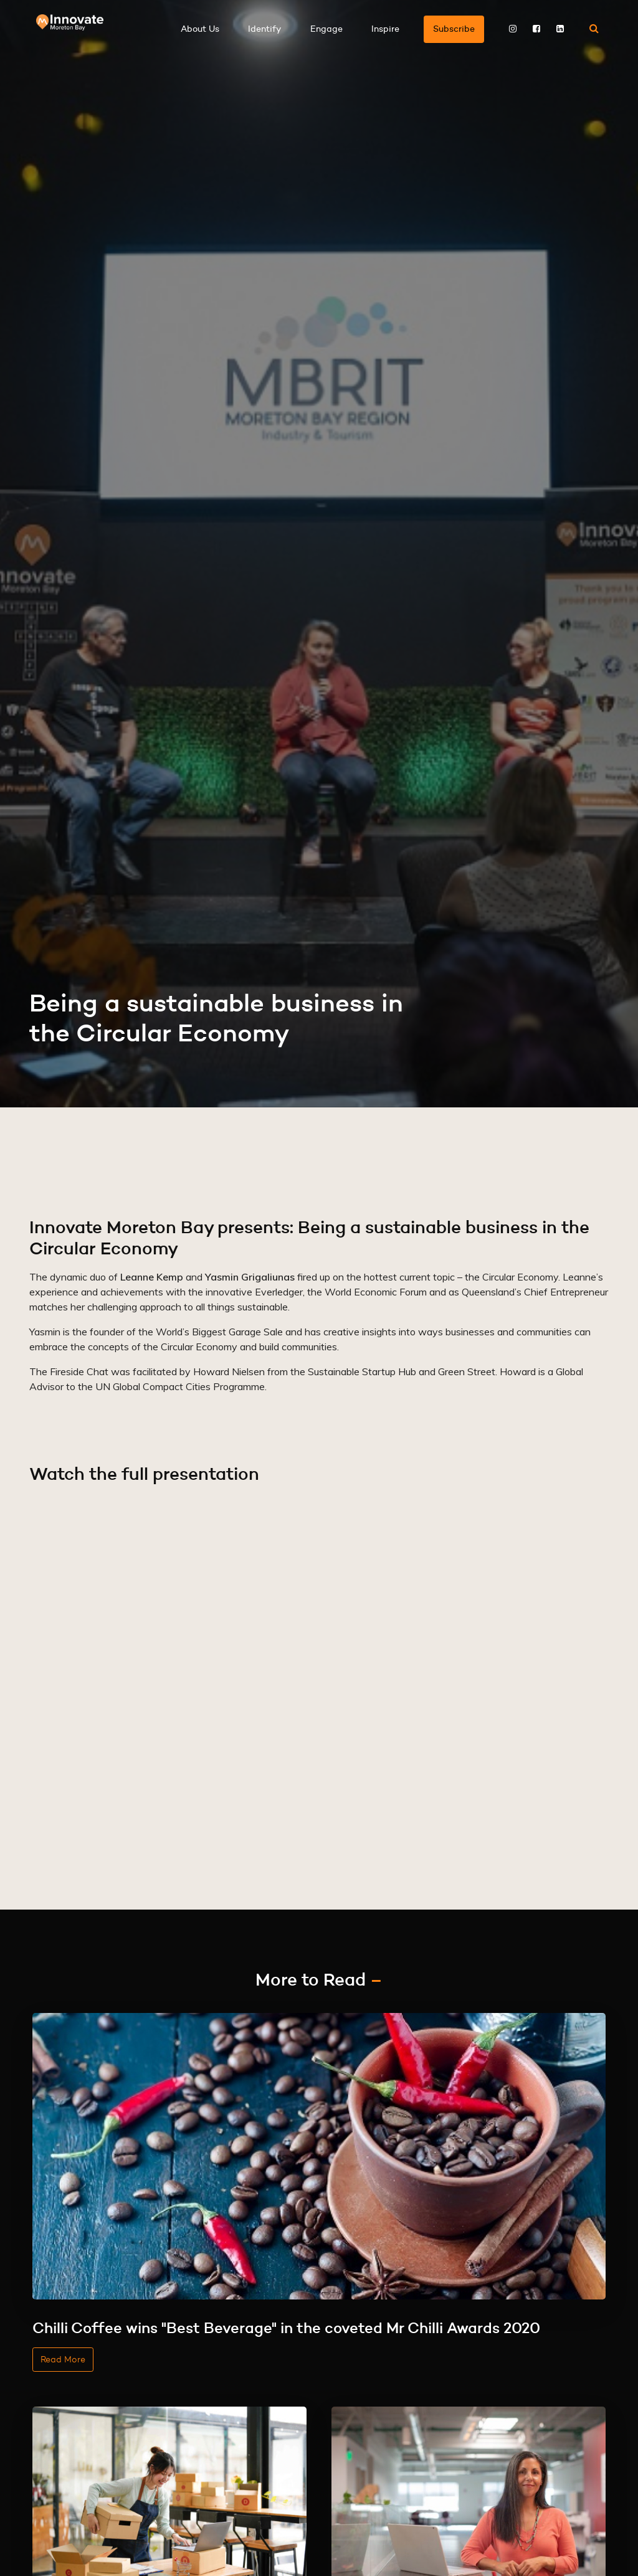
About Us (200, 29)
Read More (62, 2359)
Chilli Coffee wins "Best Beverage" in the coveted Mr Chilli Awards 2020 (286, 2328)
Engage (326, 29)
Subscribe (454, 29)
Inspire (385, 29)
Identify (265, 29)
